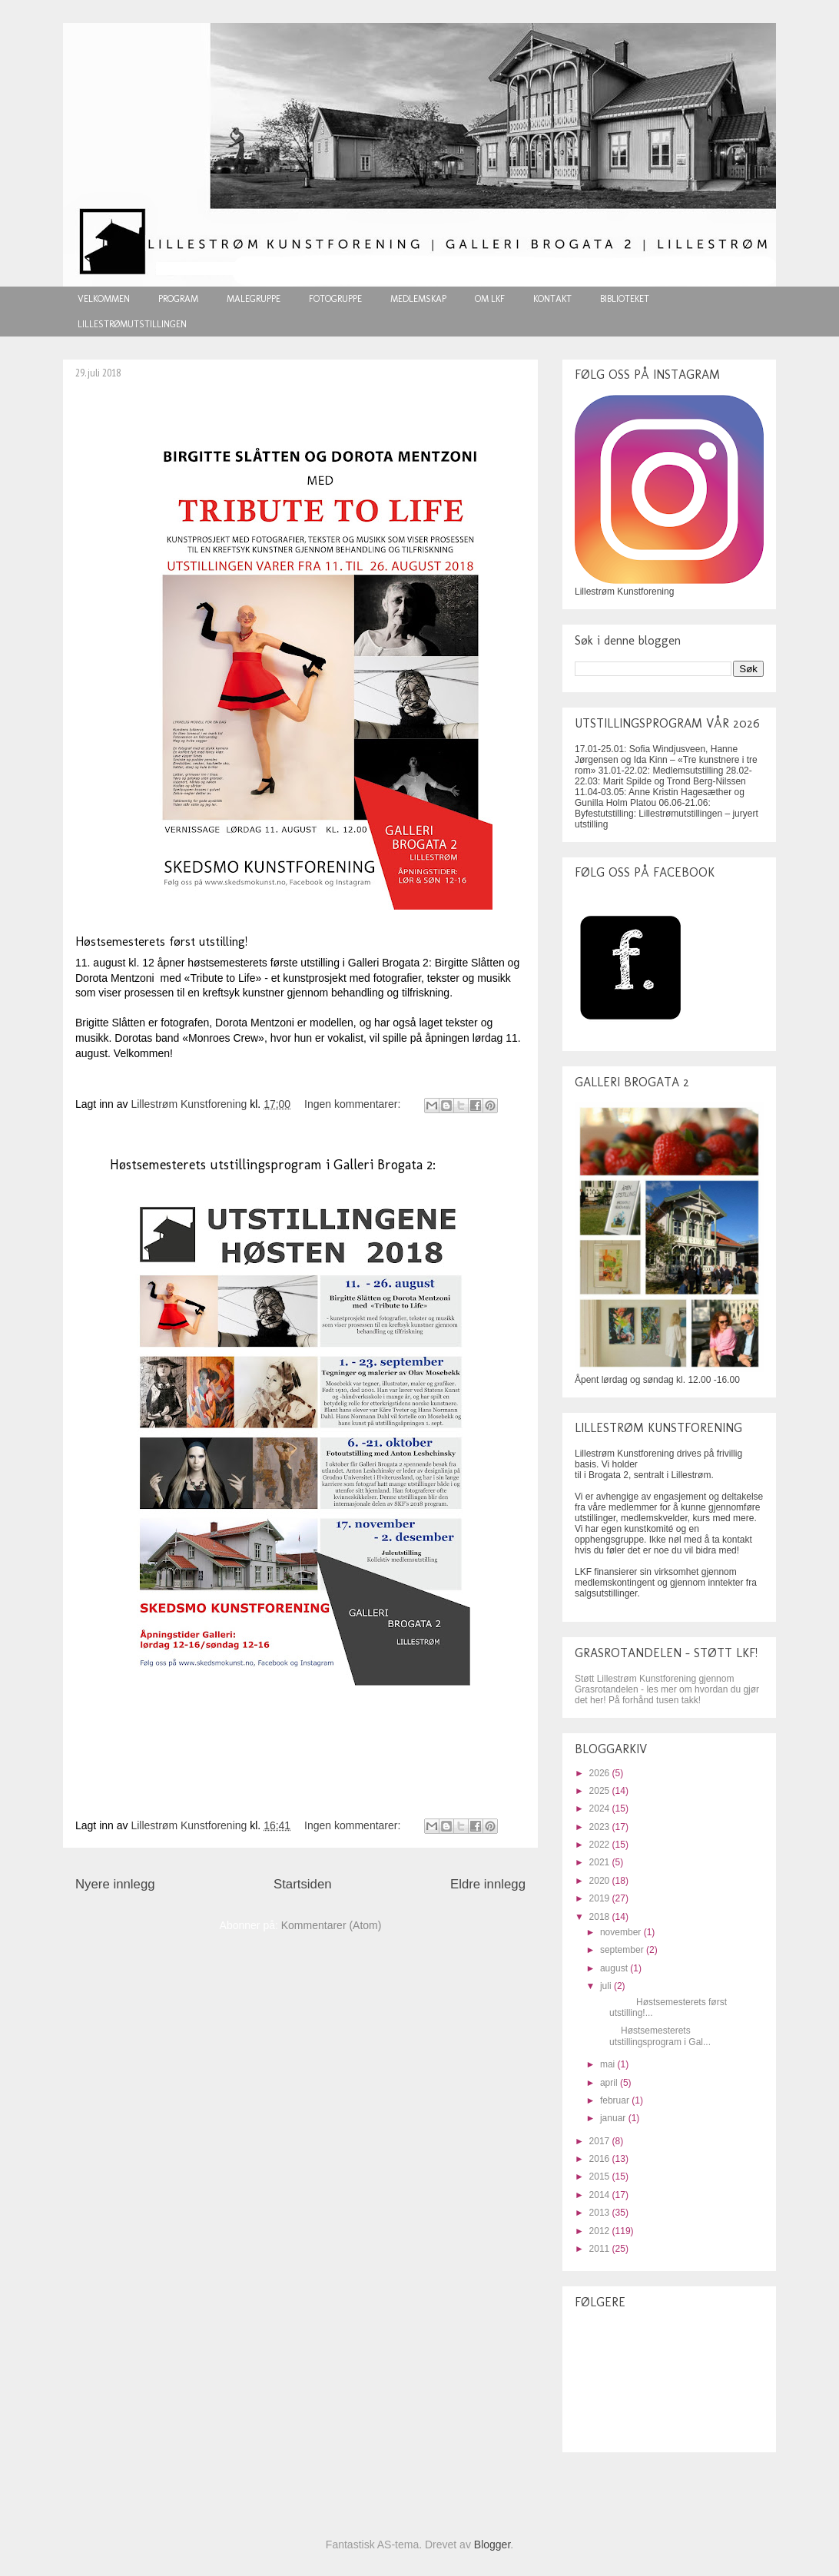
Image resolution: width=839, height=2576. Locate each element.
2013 (600, 2212)
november (622, 1932)
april (610, 2082)
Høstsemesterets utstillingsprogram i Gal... (654, 2036)
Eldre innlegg (488, 1884)
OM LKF (490, 298)
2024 (600, 1808)
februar (616, 2100)
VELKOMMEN (104, 298)
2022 (600, 1844)
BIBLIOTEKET (624, 298)
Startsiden (303, 1884)
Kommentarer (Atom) (331, 1925)
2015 (600, 2176)
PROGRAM (178, 298)
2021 (600, 1862)
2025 (600, 1790)
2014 (600, 2195)
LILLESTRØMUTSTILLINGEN (132, 324)
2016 (600, 2158)
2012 (600, 2231)
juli (607, 1986)
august (615, 1968)
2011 (600, 2248)
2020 (600, 1880)
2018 (600, 1916)
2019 (600, 1898)
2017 (600, 2141)
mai (609, 2064)
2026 (600, 1773)
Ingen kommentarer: (353, 1104)
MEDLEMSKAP (418, 298)
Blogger (492, 2544)
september (623, 1949)
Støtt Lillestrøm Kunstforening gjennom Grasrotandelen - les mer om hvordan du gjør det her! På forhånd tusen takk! (667, 1689)
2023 (600, 1827)
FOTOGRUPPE (335, 298)
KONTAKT (552, 298)
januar (614, 2118)
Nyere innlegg (115, 1884)
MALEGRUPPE (253, 298)
